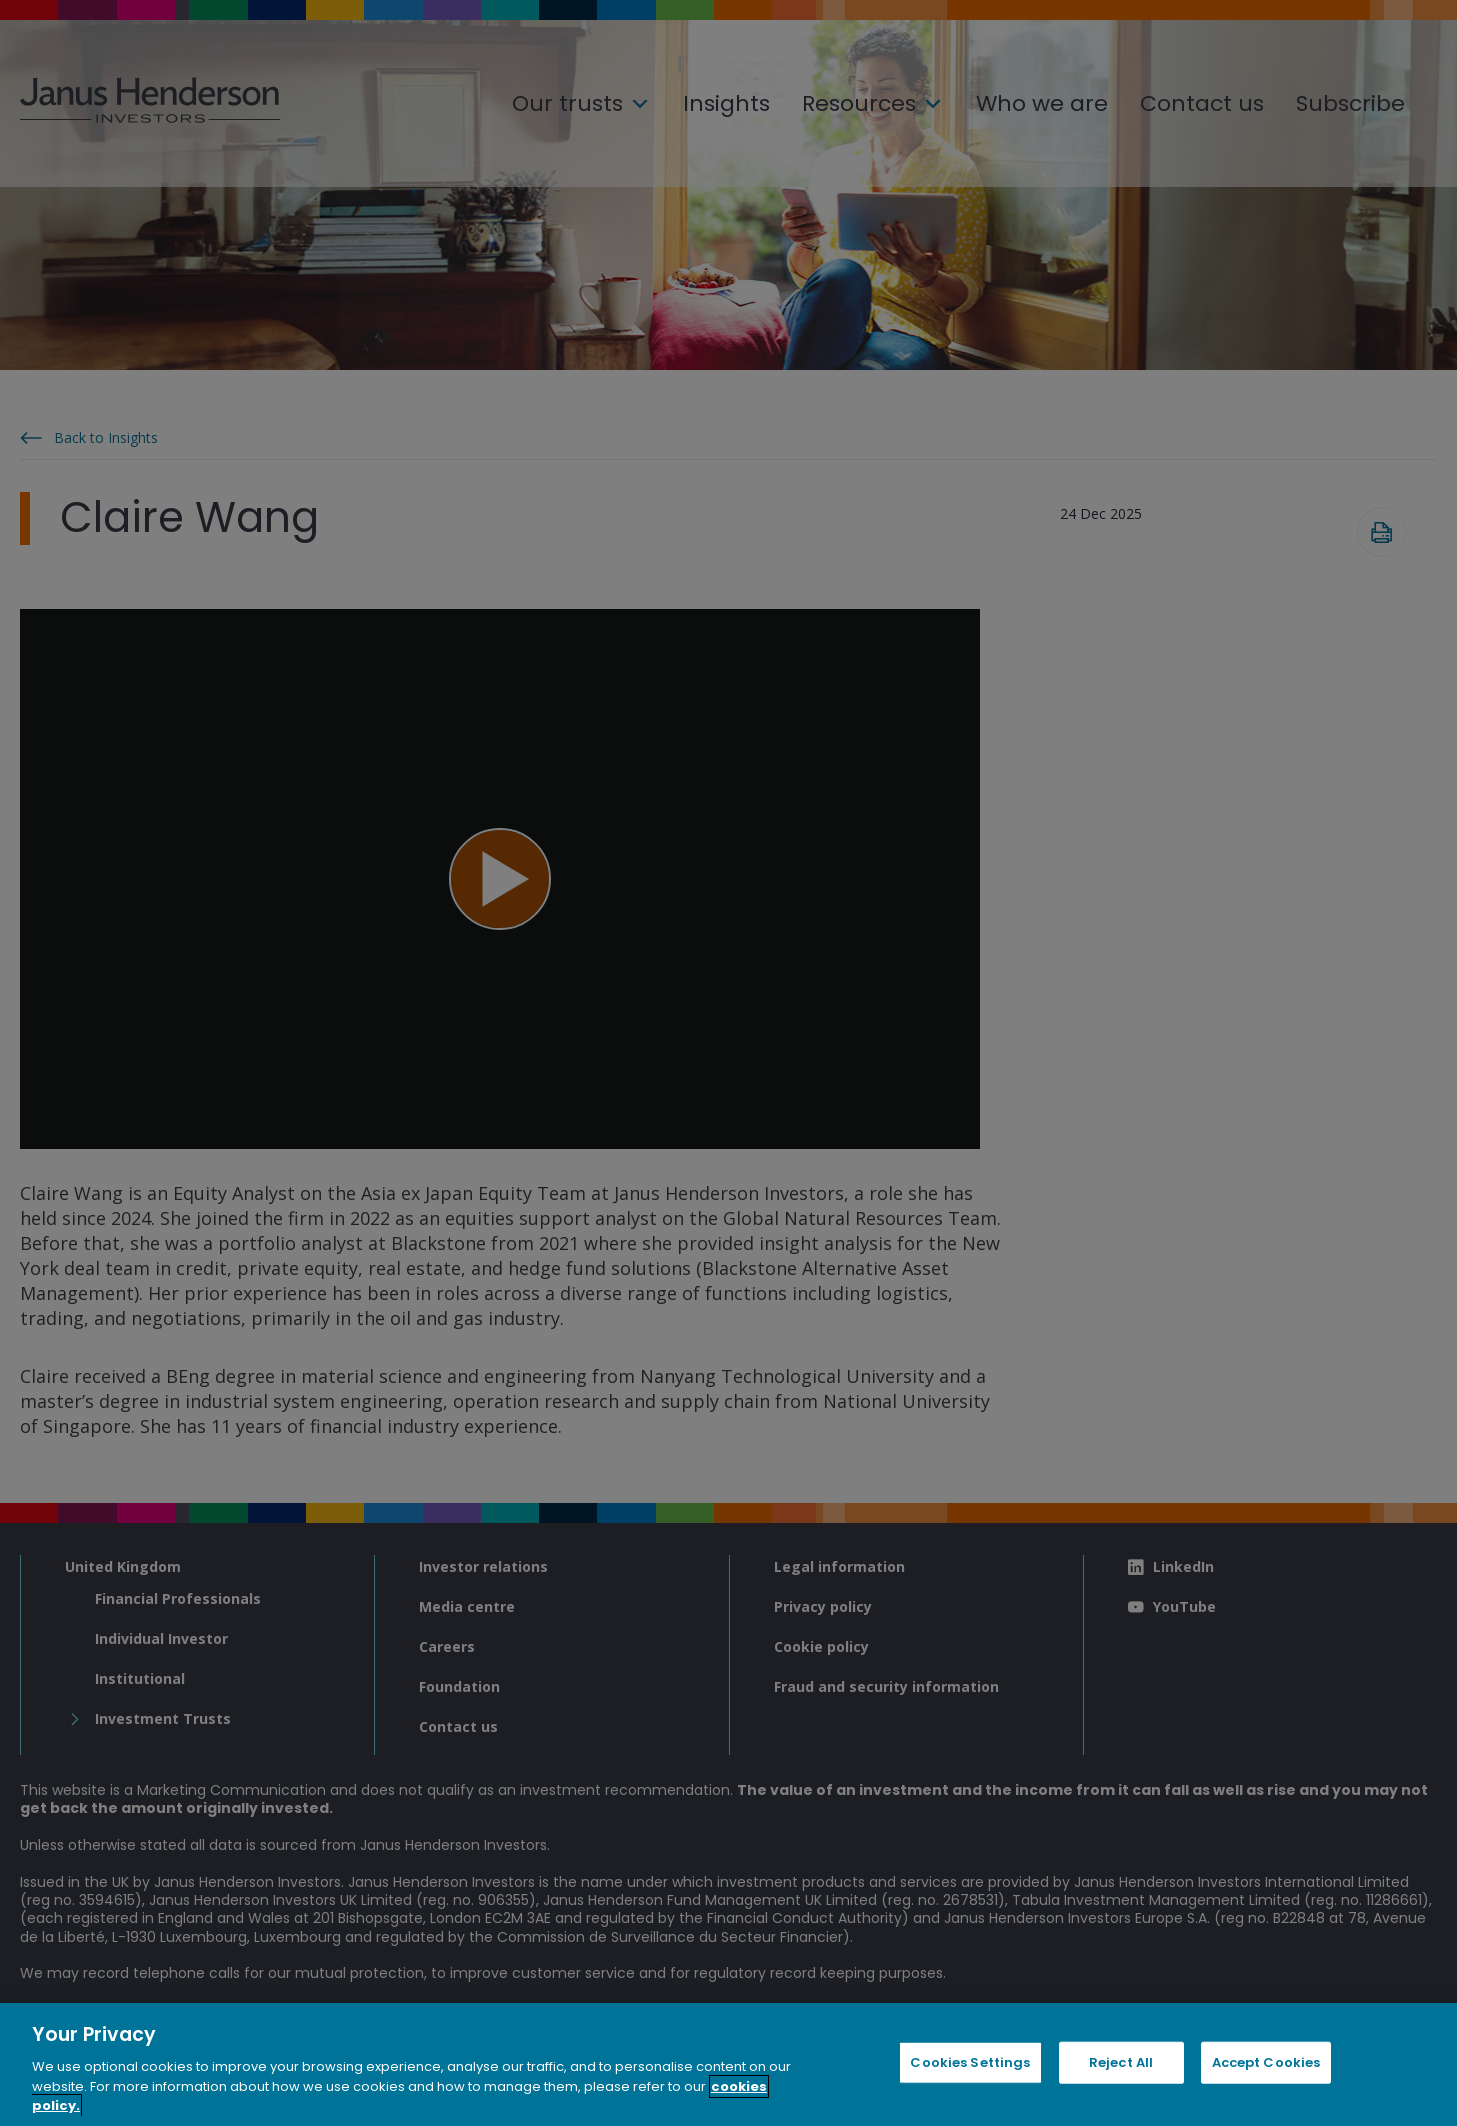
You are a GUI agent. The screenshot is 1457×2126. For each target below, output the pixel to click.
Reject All (1121, 2062)
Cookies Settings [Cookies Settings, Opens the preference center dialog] (970, 2062)
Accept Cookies (1266, 2062)
